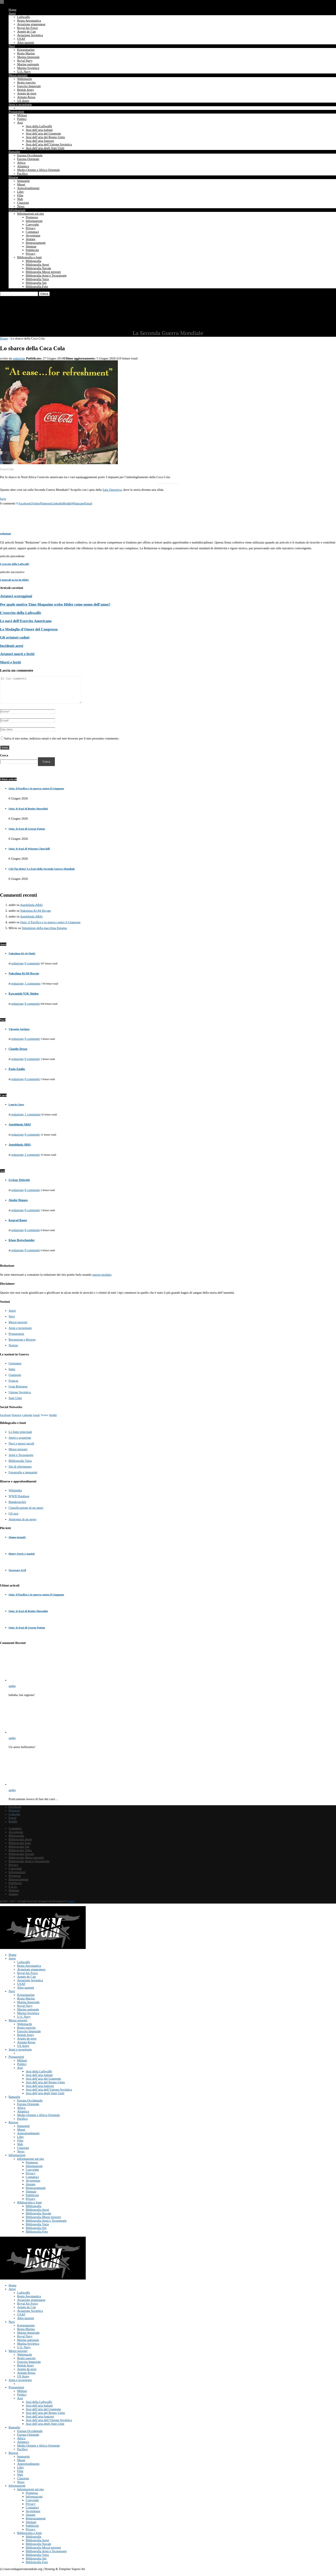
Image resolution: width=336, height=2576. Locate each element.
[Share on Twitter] (35, 503)
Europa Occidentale (30, 155)
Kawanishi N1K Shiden (24, 998)
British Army (25, 89)
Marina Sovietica (28, 68)
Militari (22, 115)
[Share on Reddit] (67, 503)
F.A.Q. (13, 1891)
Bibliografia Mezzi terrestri (43, 272)
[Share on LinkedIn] (57, 503)
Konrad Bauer (18, 1225)
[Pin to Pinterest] (46, 503)
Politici (21, 119)
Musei (21, 184)
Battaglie (14, 151)
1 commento (32, 988)
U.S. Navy (24, 71)
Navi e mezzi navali (21, 1448)
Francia (13, 1386)
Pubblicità (32, 250)
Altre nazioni (25, 42)
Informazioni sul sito (30, 213)
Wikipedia (15, 1495)
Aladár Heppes (18, 1205)
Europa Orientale (28, 159)
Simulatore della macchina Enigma (44, 933)
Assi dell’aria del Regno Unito (45, 137)
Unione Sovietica (20, 1397)
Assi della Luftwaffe (39, 126)
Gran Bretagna (18, 1391)
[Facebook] (5, 1420)
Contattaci (32, 232)
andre (12, 1691)
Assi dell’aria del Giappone (43, 133)
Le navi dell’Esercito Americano (26, 621)
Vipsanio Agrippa (19, 1034)
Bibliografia (33, 261)
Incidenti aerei (11, 646)
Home (12, 9)
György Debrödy (19, 1185)
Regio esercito (26, 82)
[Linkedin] (27, 1420)
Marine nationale (28, 64)
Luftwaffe (23, 17)
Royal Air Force (27, 28)
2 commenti (32, 1160)
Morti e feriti (10, 662)
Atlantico (23, 166)
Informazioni (17, 210)
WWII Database (19, 1501)
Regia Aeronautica (29, 20)
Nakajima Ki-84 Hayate (35, 916)
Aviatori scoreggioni (16, 596)
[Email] (36, 1420)
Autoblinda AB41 (31, 910)
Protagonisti (16, 111)
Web (20, 199)
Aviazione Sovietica (30, 35)
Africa (21, 162)
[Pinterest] (16, 1420)
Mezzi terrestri (18, 75)
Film (20, 195)
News (20, 206)
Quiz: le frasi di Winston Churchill (29, 853)
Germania (15, 1368)
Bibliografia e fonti (29, 257)
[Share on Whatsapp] (78, 503)
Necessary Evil (17, 1575)
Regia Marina (26, 53)
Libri (20, 191)
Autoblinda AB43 (20, 1129)
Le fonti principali (20, 1437)
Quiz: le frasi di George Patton (27, 833)
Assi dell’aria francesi (40, 140)
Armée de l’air (26, 31)
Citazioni (23, 202)
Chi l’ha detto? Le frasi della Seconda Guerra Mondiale (42, 874)
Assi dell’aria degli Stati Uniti (45, 148)
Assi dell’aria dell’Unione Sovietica (49, 144)
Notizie (13, 1350)
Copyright (32, 224)
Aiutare (30, 239)
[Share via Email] (88, 503)
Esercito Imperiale (29, 86)
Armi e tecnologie (20, 104)
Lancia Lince (16, 1109)
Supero (71, 1906)
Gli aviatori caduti (14, 637)
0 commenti (32, 968)
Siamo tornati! (17, 1542)
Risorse (13, 177)
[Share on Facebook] (24, 503)
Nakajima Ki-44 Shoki (22, 958)
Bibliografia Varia (37, 279)
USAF (21, 38)
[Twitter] (44, 1420)
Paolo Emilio (17, 1074)
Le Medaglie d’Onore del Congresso (29, 629)
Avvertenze (33, 235)
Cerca (44, 293)
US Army (23, 100)
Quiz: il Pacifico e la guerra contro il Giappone (36, 793)
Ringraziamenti (35, 242)
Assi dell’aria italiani (39, 130)
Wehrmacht (24, 79)
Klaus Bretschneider (22, 1245)
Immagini (23, 181)
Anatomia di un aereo (22, 1524)
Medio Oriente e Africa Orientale (38, 170)
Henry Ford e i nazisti (21, 1558)
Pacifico (22, 173)
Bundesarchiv (17, 1507)
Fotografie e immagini (23, 1477)
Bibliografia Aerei (37, 264)
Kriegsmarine (26, 49)
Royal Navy (25, 60)
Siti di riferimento (20, 1471)
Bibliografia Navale (38, 268)
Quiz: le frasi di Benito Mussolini (28, 813)
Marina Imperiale (28, 57)
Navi (12, 46)
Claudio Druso (18, 1054)
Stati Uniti (15, 1403)
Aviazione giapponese (31, 24)
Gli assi (13, 1518)
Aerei (12, 13)
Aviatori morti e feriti (17, 654)
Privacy (31, 228)
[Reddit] (53, 1420)
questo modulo (101, 1279)
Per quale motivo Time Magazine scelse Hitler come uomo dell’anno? (55, 604)
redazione (19, 358)
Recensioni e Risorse (22, 1344)
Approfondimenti (28, 188)
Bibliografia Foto (37, 286)
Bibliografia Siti (36, 282)
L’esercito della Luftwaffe (20, 613)
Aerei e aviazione (20, 1442)
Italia (12, 1374)
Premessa (32, 217)
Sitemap (31, 246)
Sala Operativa (112, 489)
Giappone (15, 1380)
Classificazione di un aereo (26, 1513)
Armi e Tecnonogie (21, 1460)
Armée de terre (26, 93)
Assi (20, 122)
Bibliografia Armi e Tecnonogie (46, 275)
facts (3, 498)
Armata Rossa (26, 97)
